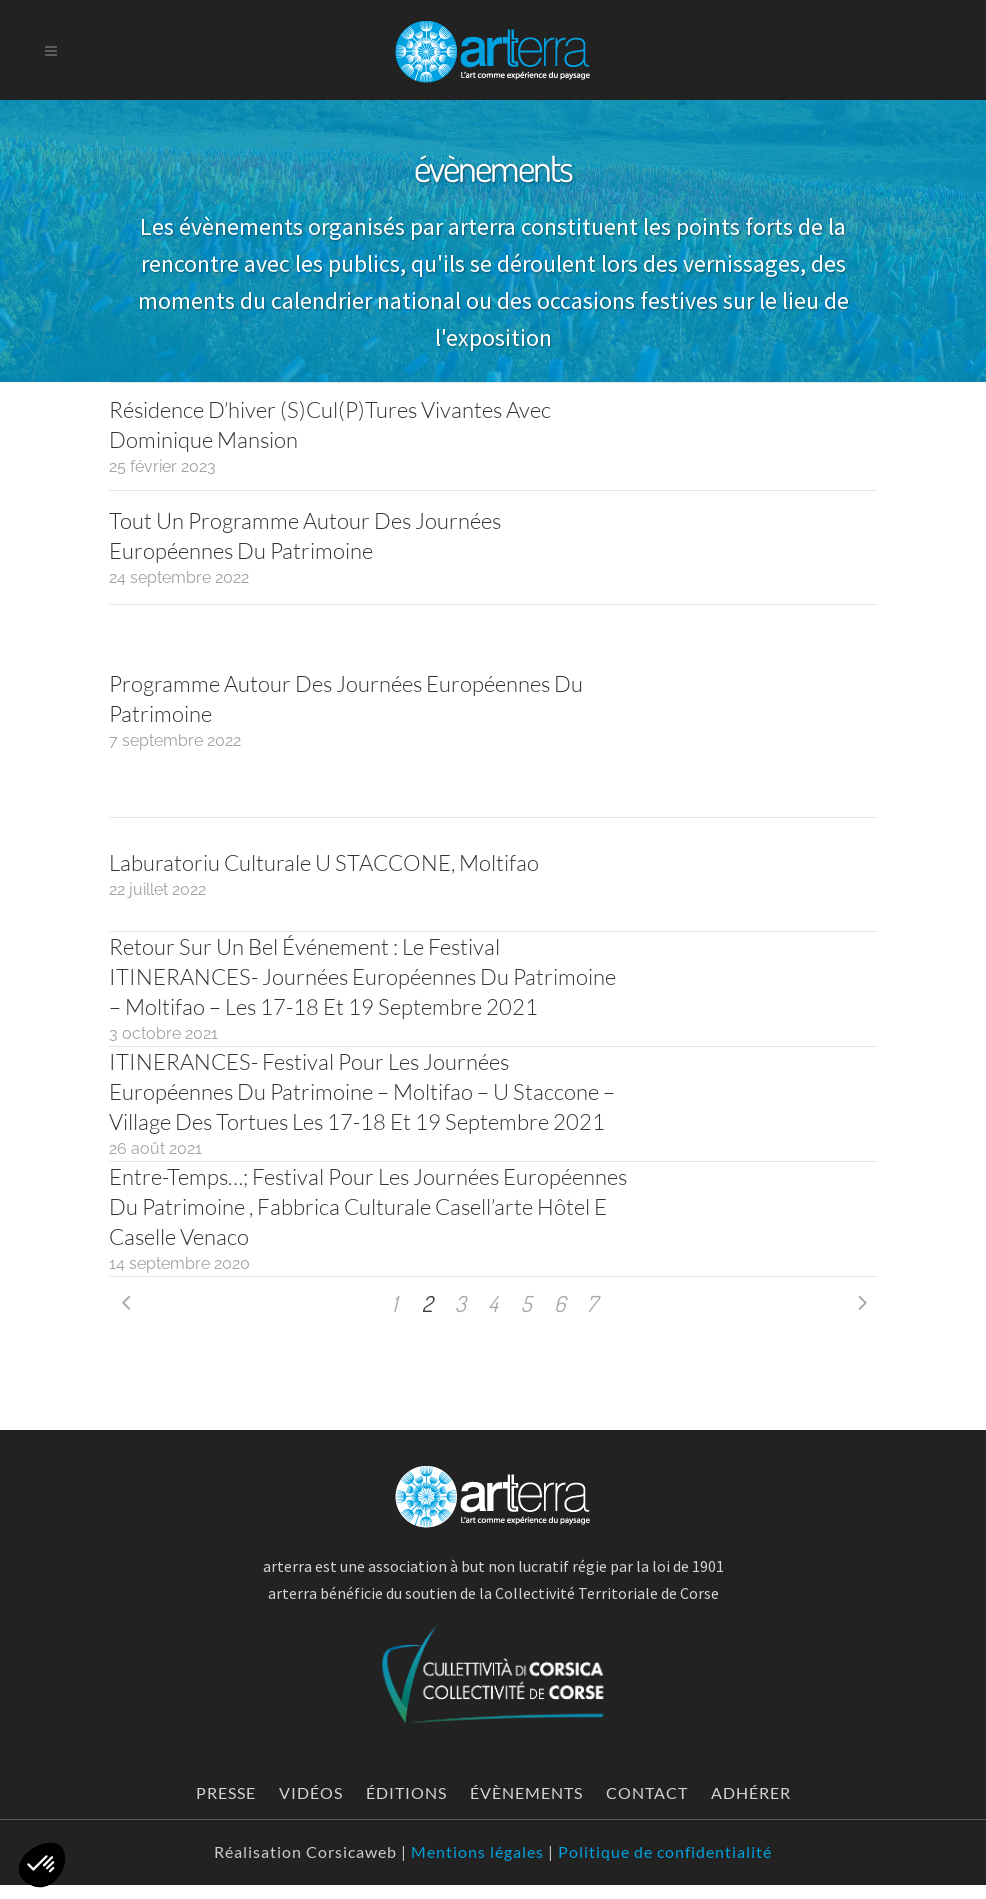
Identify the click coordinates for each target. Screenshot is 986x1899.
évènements (526, 1792)
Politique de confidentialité (665, 1851)
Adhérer (751, 1792)
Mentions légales (477, 1851)
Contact (647, 1792)
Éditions (406, 1792)
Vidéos (311, 1792)
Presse (226, 1792)
